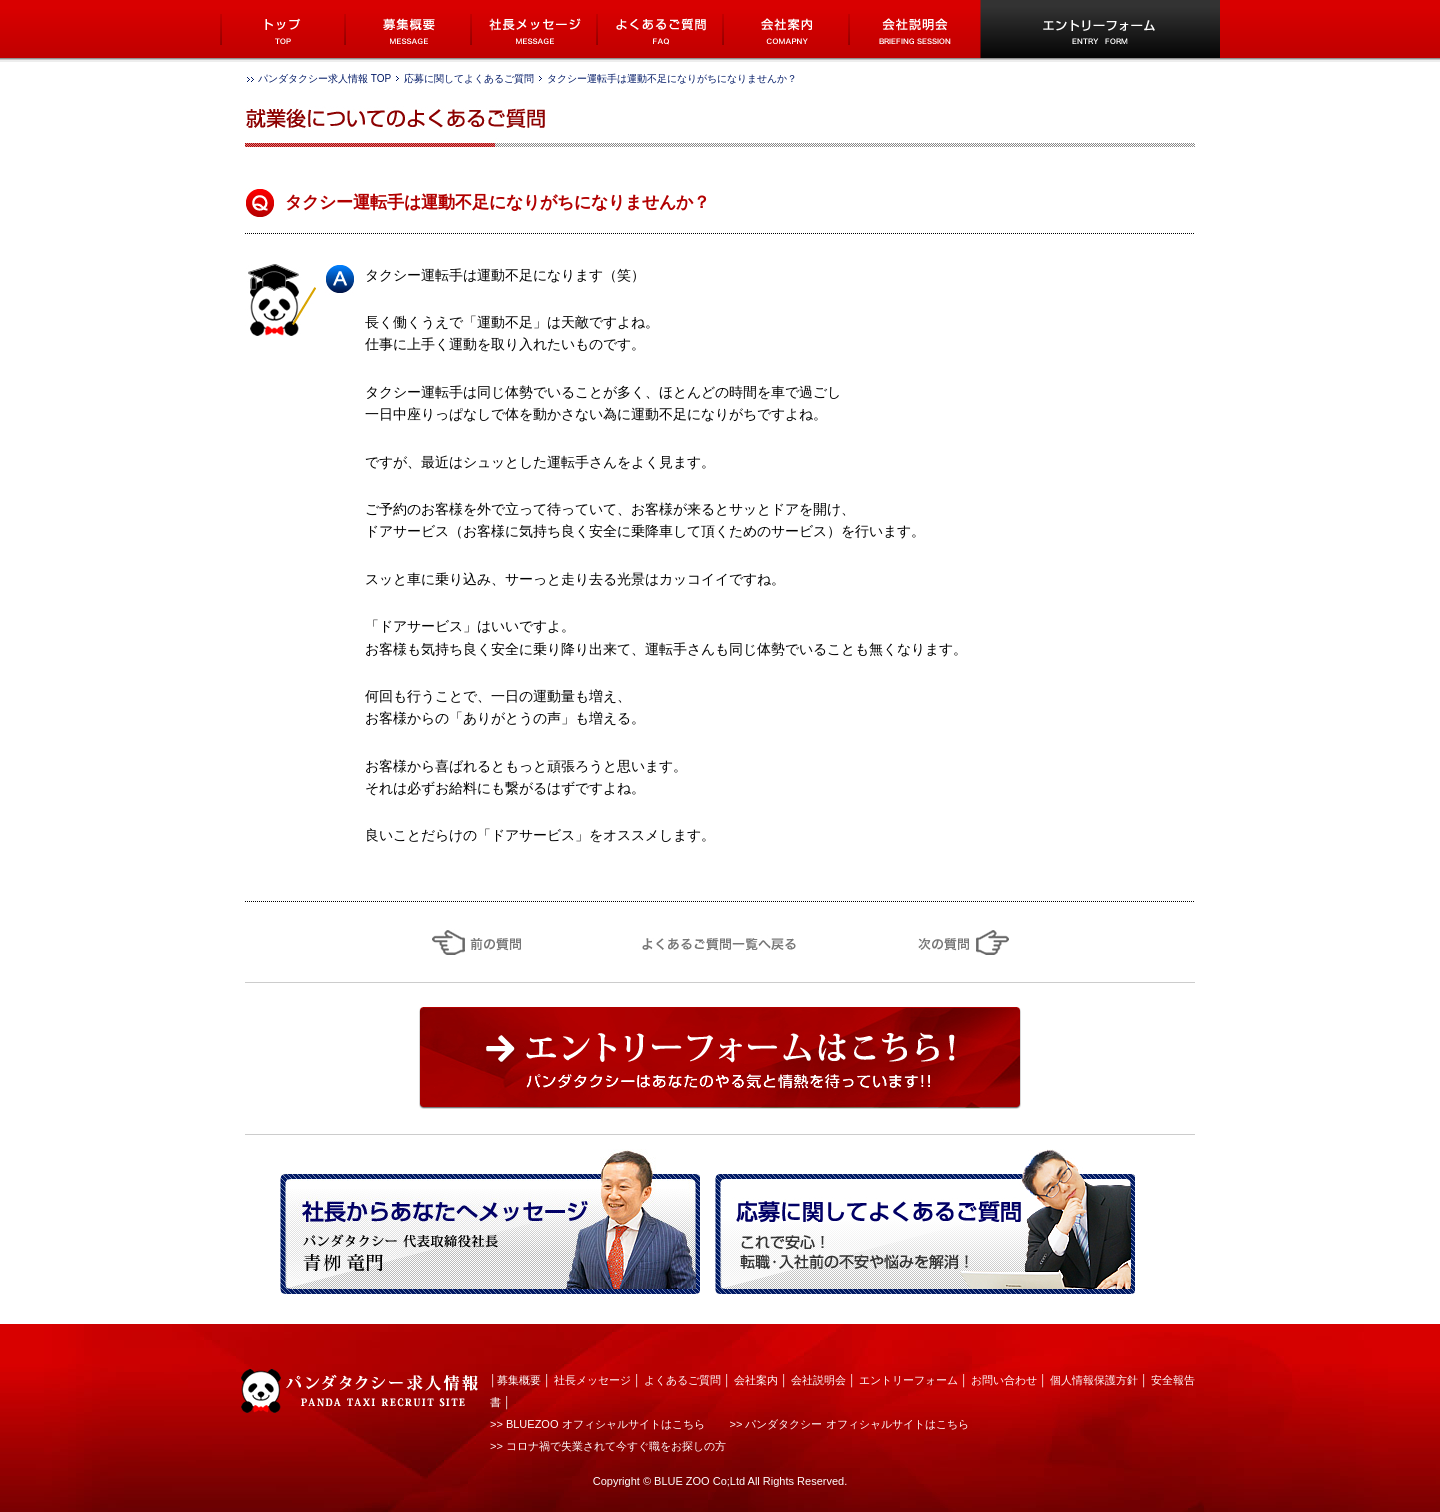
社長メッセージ (592, 1380)
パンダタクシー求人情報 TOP (324, 78)
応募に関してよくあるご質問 (469, 78)
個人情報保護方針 (1094, 1380)
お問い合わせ (1004, 1380)
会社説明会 (818, 1380)
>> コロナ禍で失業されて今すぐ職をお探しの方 (608, 1446)
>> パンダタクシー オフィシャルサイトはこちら (849, 1424)
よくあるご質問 (682, 1380)
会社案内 (756, 1380)
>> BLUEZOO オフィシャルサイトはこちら (597, 1424)
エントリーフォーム (908, 1380)
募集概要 (519, 1380)
